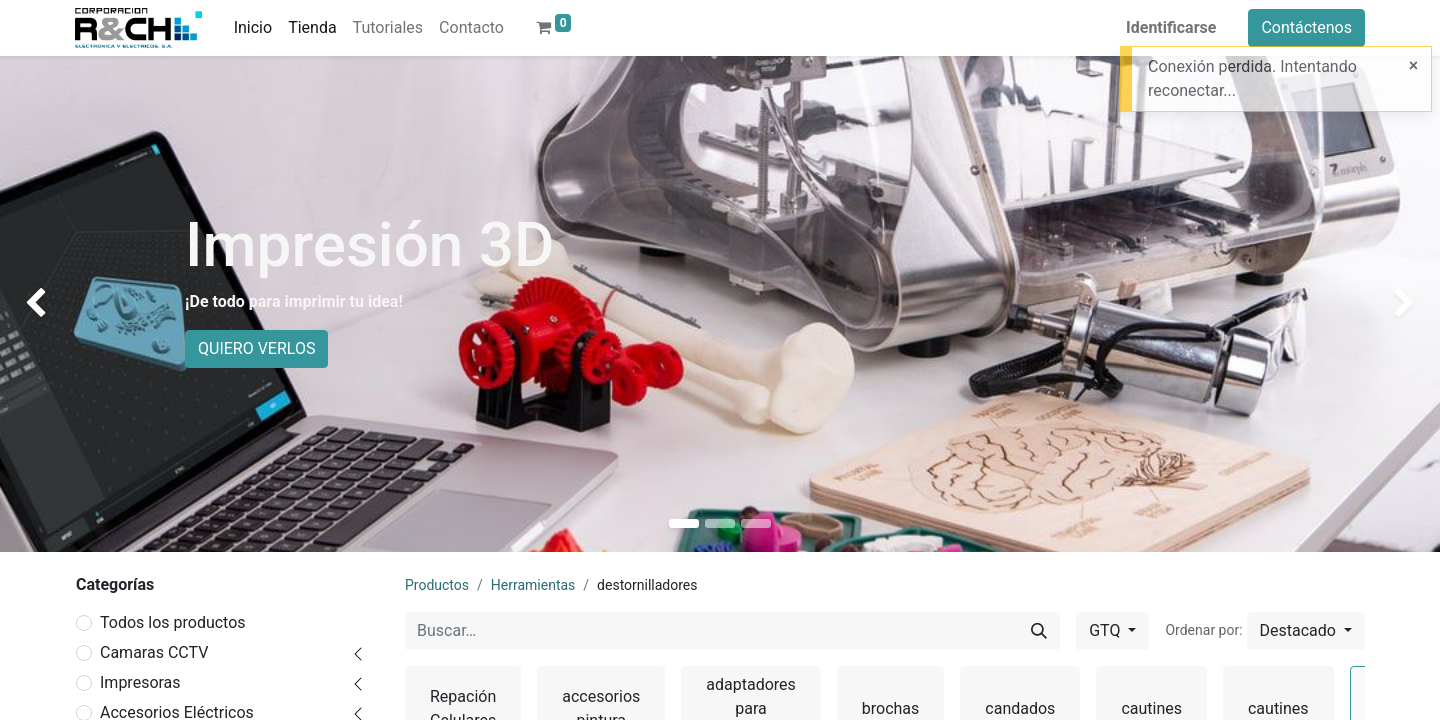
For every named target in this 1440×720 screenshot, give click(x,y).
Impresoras (140, 682)
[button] (1306, 631)
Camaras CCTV (154, 652)
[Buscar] (1039, 631)
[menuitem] (253, 28)
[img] (57, 304)
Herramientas (533, 585)
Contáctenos (1306, 27)
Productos (437, 585)
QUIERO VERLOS (256, 348)
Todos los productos (173, 622)
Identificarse (1171, 27)
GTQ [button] (1106, 630)
